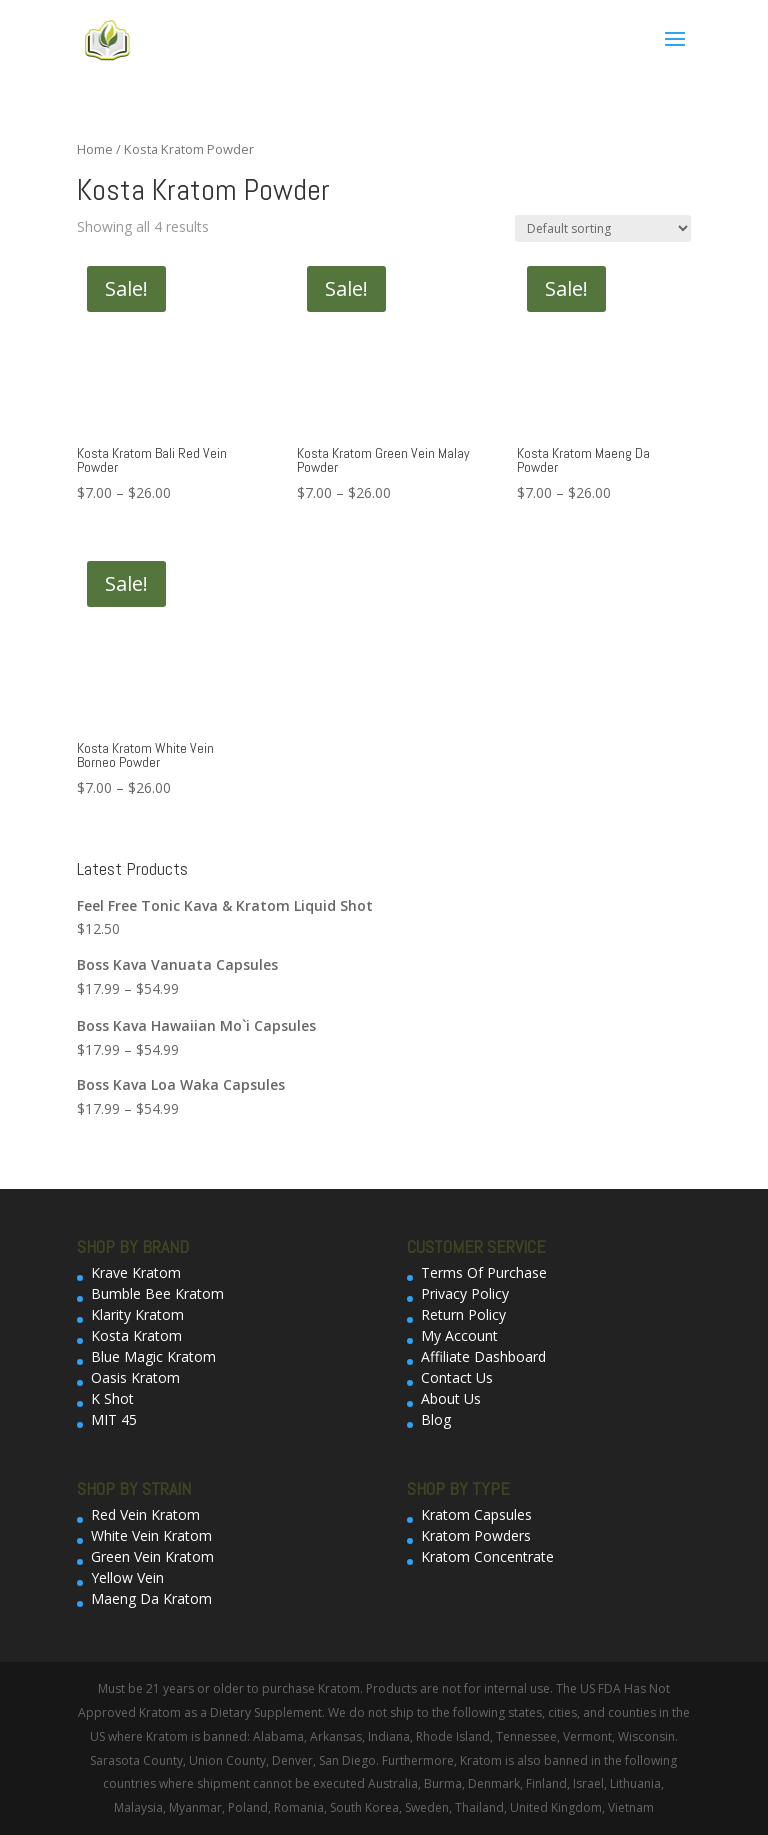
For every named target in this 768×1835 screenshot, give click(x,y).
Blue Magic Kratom (153, 1356)
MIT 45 (114, 1419)
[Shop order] (603, 228)
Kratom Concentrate (487, 1556)
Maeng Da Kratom (151, 1598)
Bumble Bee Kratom (157, 1293)
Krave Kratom (136, 1272)
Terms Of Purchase (484, 1272)
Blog (436, 1419)
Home (95, 149)
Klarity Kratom (137, 1314)
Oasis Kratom (135, 1377)
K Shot (112, 1398)
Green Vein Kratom (152, 1556)
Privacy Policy (465, 1293)
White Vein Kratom (151, 1535)
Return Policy (463, 1314)
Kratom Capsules (476, 1514)
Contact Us (457, 1377)
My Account (459, 1335)
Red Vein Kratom (145, 1514)
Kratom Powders (476, 1535)
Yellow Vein (127, 1577)
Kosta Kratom (136, 1335)
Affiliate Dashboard (483, 1356)
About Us (451, 1398)
